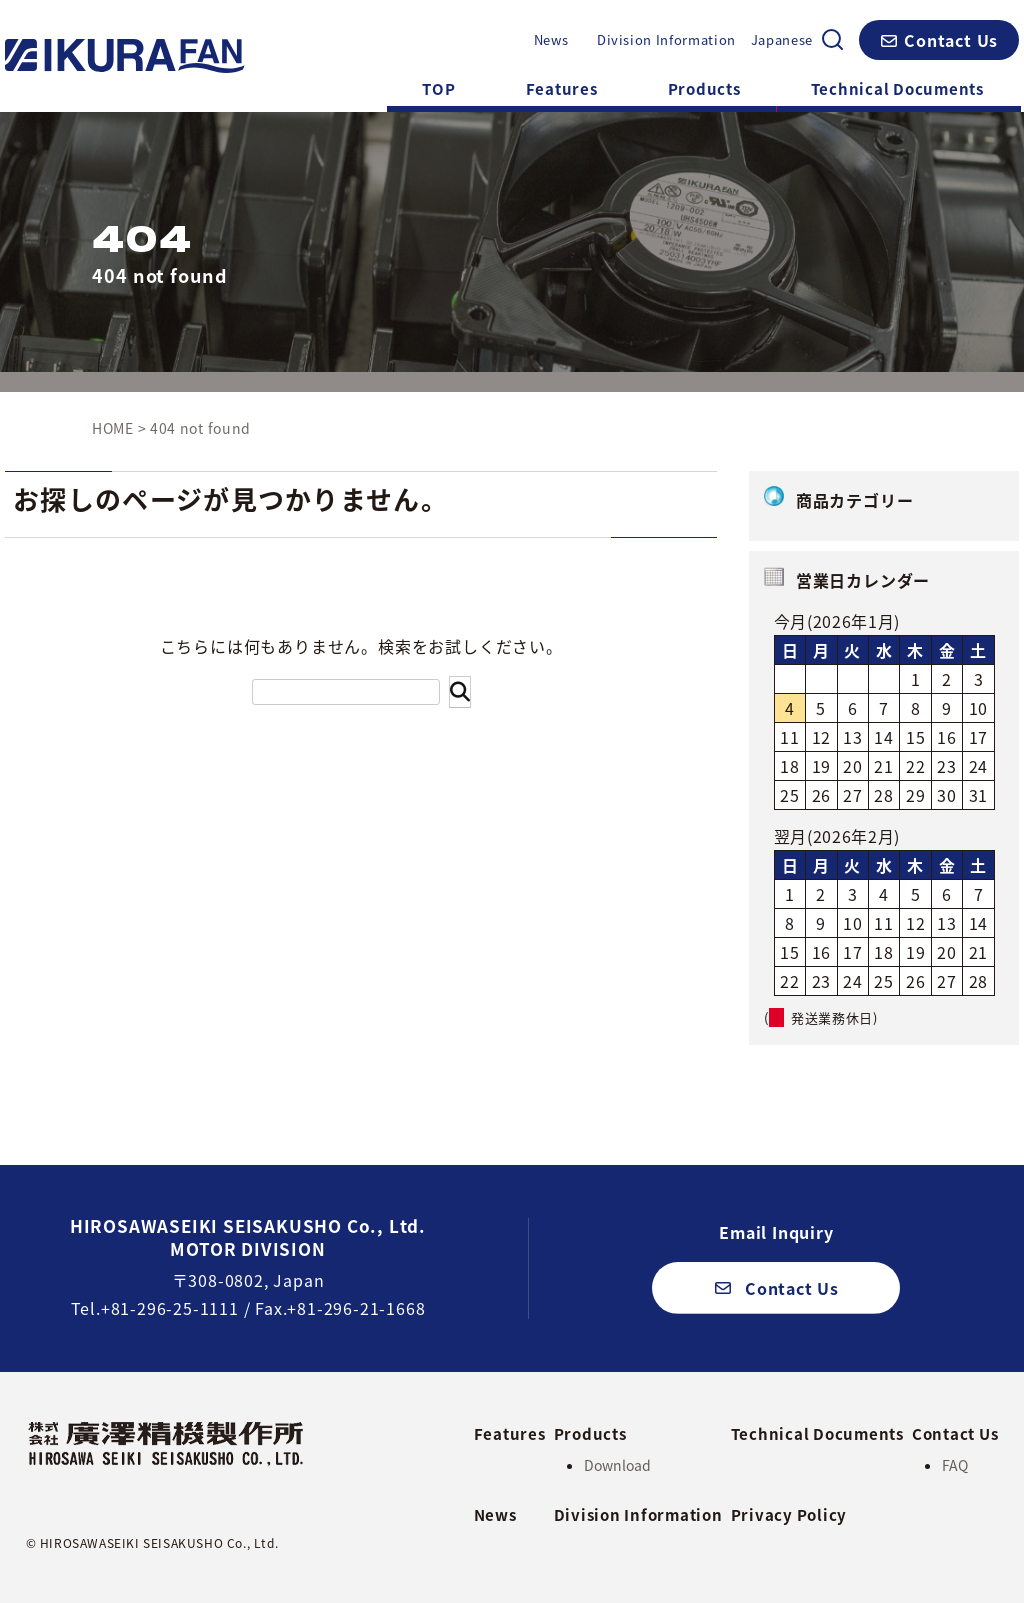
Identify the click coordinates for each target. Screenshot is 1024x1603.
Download (617, 1465)
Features (562, 89)
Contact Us (955, 1433)
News (551, 39)
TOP (438, 89)
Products (704, 89)
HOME (113, 428)
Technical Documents (897, 89)
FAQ (955, 1465)
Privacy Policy (789, 1515)
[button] (939, 40)
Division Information (666, 39)
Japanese (782, 39)
